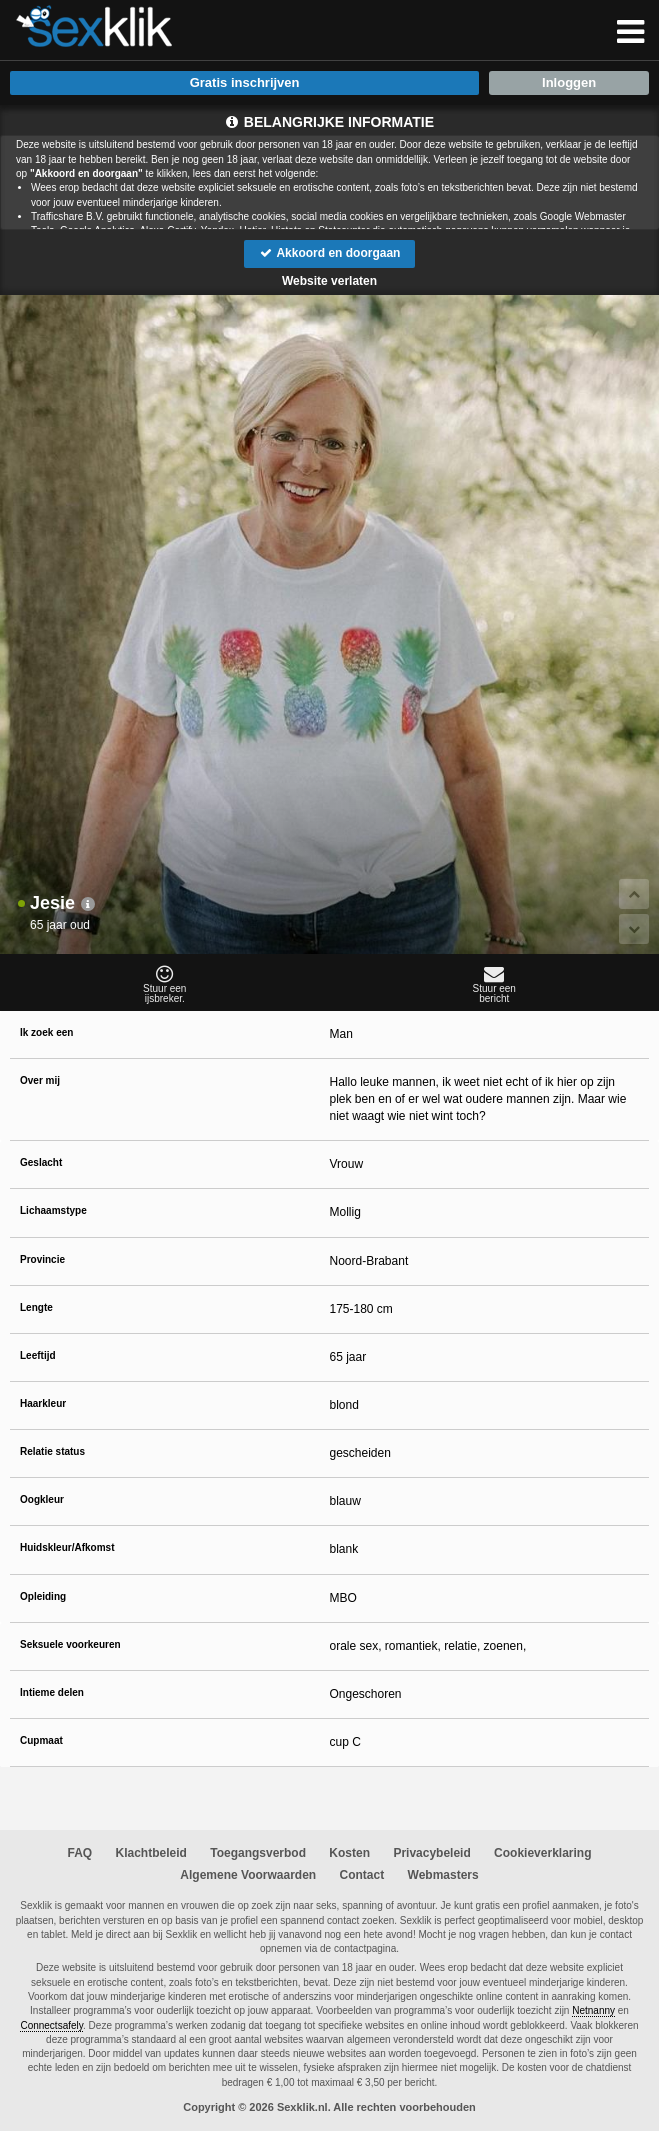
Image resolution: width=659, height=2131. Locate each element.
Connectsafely (51, 2025)
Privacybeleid (431, 1853)
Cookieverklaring (542, 1853)
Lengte (36, 1307)
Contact (362, 1875)
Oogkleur (42, 1499)
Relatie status (52, 1451)
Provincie (42, 1259)
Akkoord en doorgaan (330, 253)
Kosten (349, 1853)
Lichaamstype (53, 1210)
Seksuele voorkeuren (70, 1644)
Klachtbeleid (151, 1853)
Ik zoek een (46, 1032)
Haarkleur (43, 1403)
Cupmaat (41, 1740)
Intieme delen (52, 1692)
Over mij (40, 1080)
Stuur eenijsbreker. (165, 984)
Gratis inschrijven (245, 82)
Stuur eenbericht (495, 984)
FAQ (80, 1853)
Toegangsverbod (258, 1853)
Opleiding (43, 1596)
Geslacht (41, 1162)
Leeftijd (38, 1355)
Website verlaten (329, 281)
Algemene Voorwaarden (248, 1875)
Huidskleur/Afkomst (67, 1547)
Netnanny (593, 2010)
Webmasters (443, 1875)
